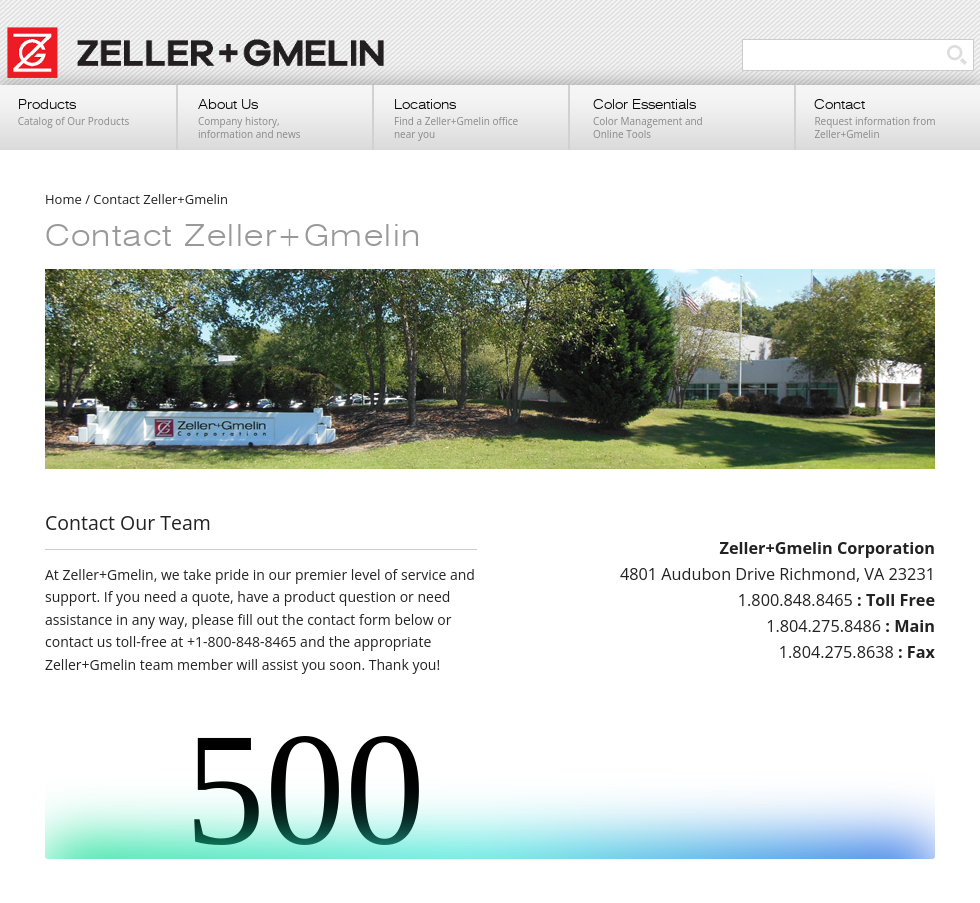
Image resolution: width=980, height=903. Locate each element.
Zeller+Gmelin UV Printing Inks (205, 63)
